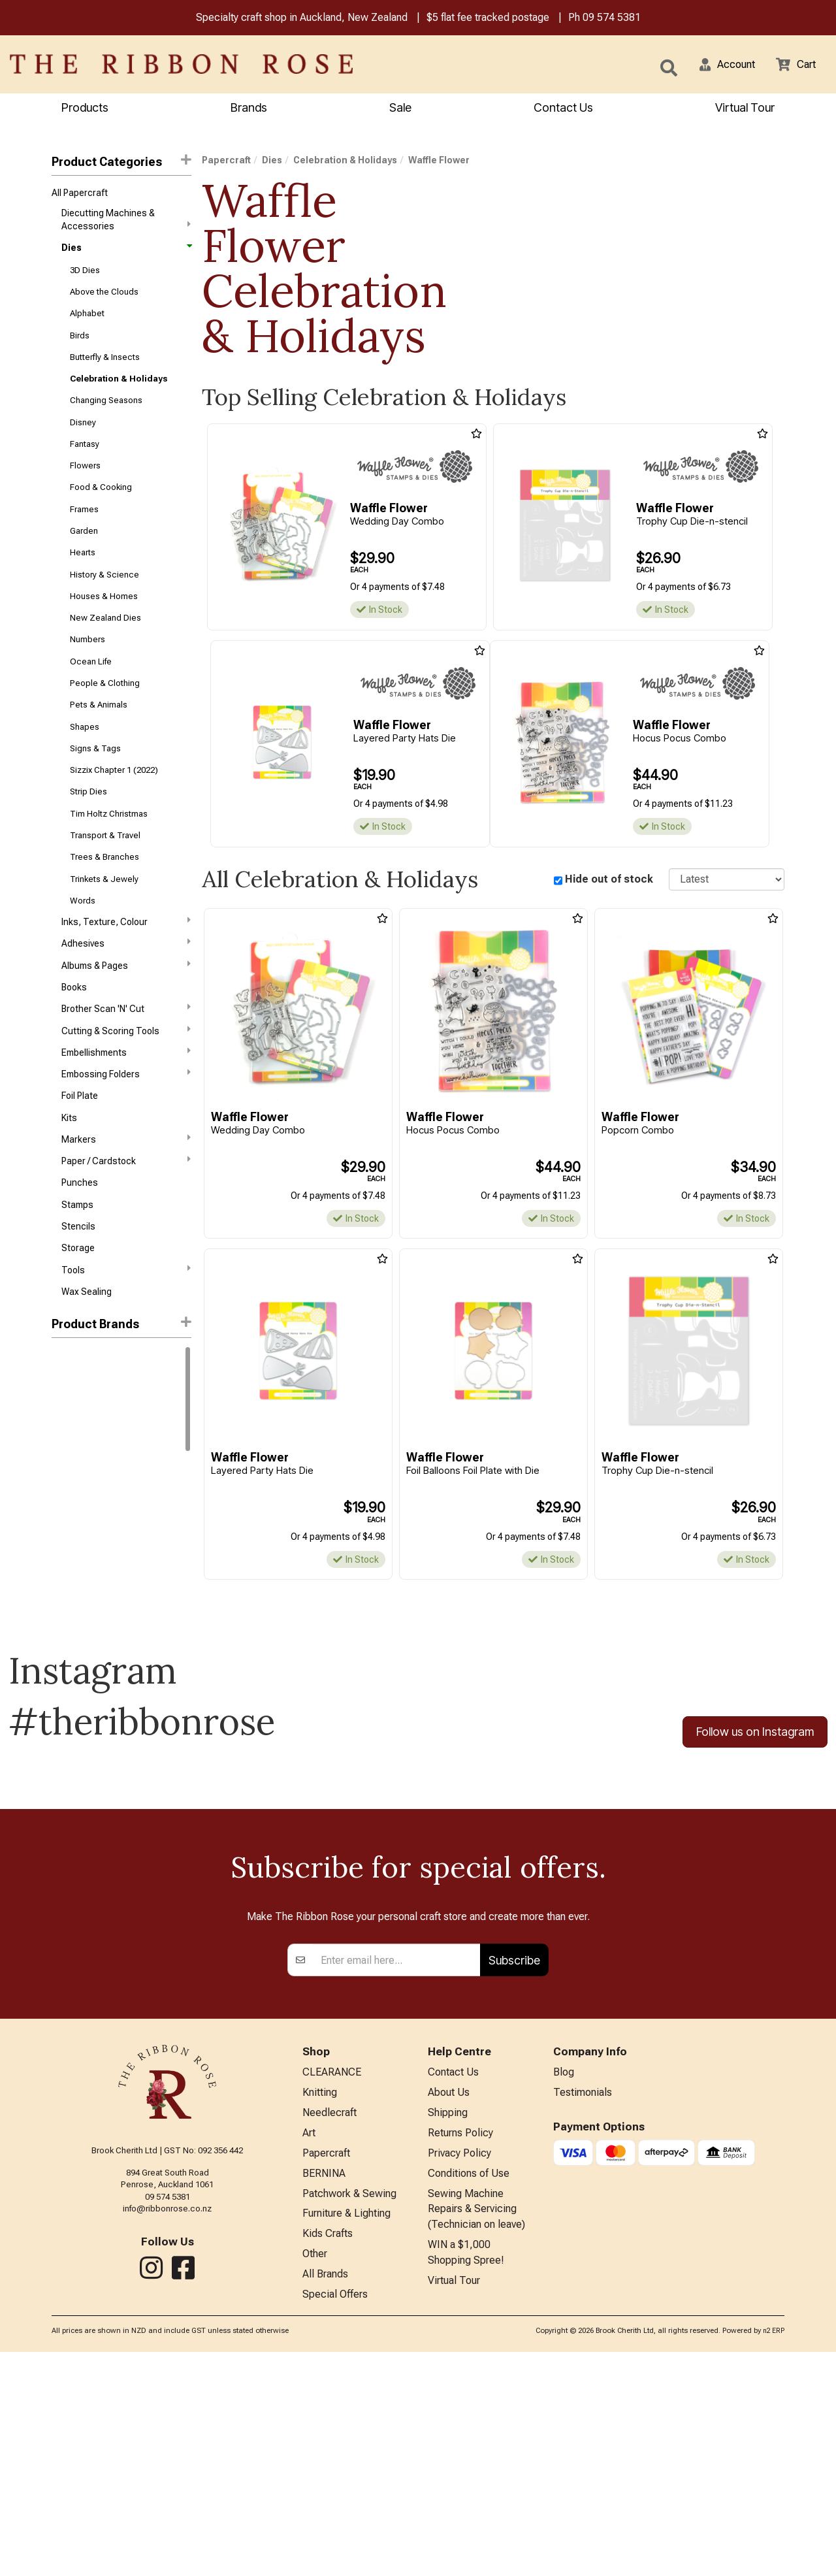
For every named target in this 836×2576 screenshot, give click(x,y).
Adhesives (126, 998)
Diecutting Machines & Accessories (126, 223)
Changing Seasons (106, 416)
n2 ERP (773, 2554)
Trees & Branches (104, 906)
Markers (126, 1208)
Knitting (319, 2303)
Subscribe (514, 2169)
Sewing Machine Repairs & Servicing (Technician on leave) (476, 2428)
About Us (449, 2303)
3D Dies (85, 276)
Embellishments (126, 1115)
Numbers (87, 672)
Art (308, 2346)
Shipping (448, 2325)
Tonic (63, 1486)
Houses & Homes (104, 626)
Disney (83, 439)
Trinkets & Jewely (104, 929)
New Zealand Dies (105, 650)
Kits (69, 1186)
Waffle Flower (82, 1510)
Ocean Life (91, 696)
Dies (126, 253)
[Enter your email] (397, 2169)
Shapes (84, 766)
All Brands (325, 2496)
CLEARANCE (331, 2282)
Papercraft (226, 162)
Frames (84, 533)
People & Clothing (105, 720)
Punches (79, 1255)
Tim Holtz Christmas (109, 859)
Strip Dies (88, 836)
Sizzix (64, 1463)
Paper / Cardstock (126, 1231)
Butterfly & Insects (105, 369)
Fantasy (84, 463)
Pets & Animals (98, 742)
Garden (84, 556)
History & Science (104, 603)
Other (314, 2475)
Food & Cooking (101, 509)
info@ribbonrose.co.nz (167, 2417)
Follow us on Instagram (755, 1736)
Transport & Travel (105, 883)
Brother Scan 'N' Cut (126, 1068)
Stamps (77, 1279)
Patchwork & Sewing (349, 2411)
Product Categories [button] (121, 163)
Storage (78, 1325)
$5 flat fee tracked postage (487, 18)
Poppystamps (80, 1533)
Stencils (78, 1302)
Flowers (85, 486)
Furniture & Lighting (346, 2432)
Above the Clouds (104, 299)
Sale (400, 109)
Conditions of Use (468, 2389)
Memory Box (76, 1440)
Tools (126, 1348)
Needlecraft (329, 2325)
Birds (79, 346)
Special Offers (335, 2518)
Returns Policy (460, 2346)
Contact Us (563, 109)
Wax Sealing (86, 1372)
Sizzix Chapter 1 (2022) (114, 813)
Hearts (82, 580)
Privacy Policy (459, 2368)
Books (74, 1046)
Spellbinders (77, 1556)
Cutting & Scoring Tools (126, 1092)
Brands (249, 109)
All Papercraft (80, 195)
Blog (563, 2282)
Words (82, 953)
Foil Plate (79, 1162)
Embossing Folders (126, 1138)
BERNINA (324, 2389)
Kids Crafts (327, 2453)
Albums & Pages (126, 1022)
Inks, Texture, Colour (126, 975)
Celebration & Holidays (118, 393)
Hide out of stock (609, 881)
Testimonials (582, 2303)
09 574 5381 (612, 18)
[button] (719, 65)
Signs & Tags (95, 789)
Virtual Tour (454, 2504)
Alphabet (87, 323)
